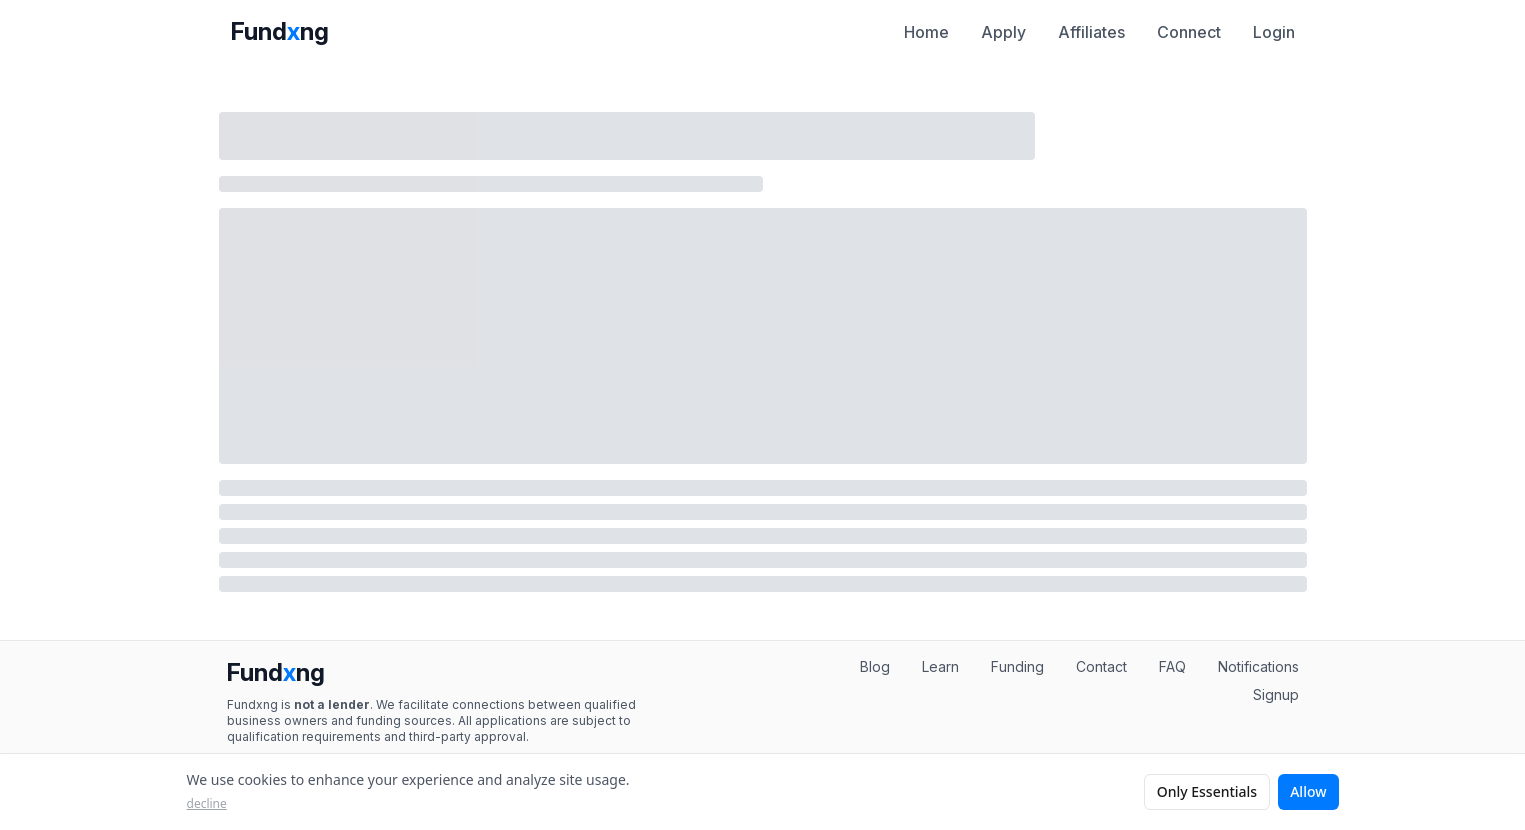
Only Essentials (1207, 791)
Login (1274, 32)
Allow (1308, 791)
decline (207, 804)
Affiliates (1091, 32)
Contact (1101, 666)
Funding (1017, 666)
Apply (1003, 32)
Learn (940, 666)
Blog (875, 666)
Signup (1276, 694)
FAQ (1172, 666)
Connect (1189, 32)
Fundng (280, 31)
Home (926, 32)
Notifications (1258, 666)
